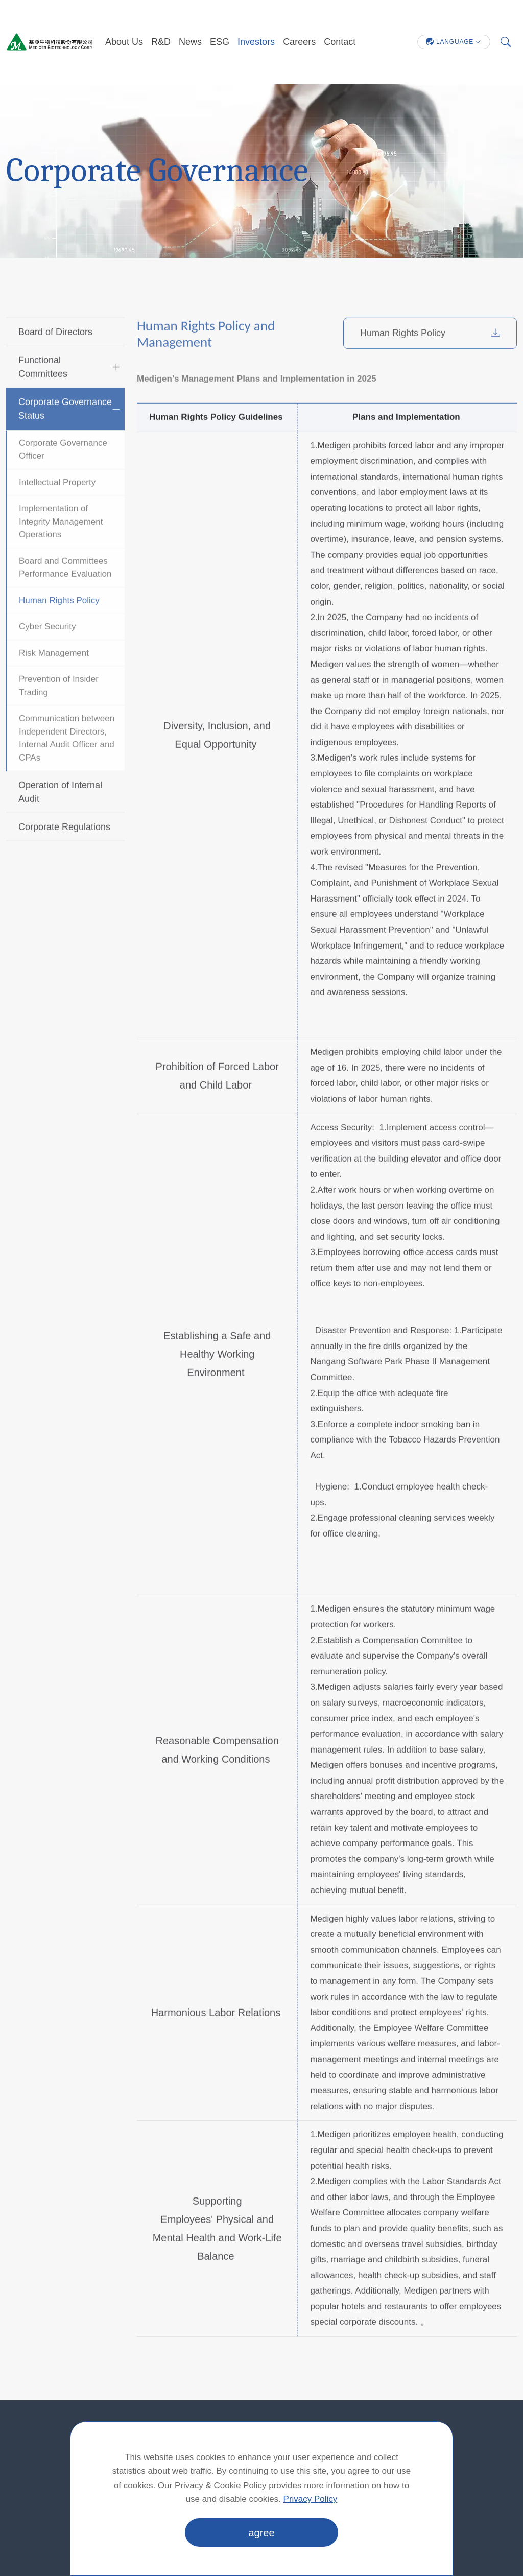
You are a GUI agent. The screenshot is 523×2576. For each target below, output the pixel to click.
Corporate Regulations (64, 852)
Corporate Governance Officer (63, 475)
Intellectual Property (57, 508)
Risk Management (54, 678)
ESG (219, 42)
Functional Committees (42, 393)
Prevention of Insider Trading (59, 711)
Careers (299, 42)
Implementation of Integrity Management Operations (61, 547)
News (190, 42)
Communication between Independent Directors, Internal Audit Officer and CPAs (66, 764)
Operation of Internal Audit (60, 818)
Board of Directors (55, 357)
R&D (161, 42)
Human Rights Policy (59, 626)
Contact (339, 42)
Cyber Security (47, 652)
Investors (256, 42)
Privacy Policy (310, 2499)
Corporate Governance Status (65, 434)
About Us (124, 42)
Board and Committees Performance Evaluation (65, 593)
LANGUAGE (449, 42)
